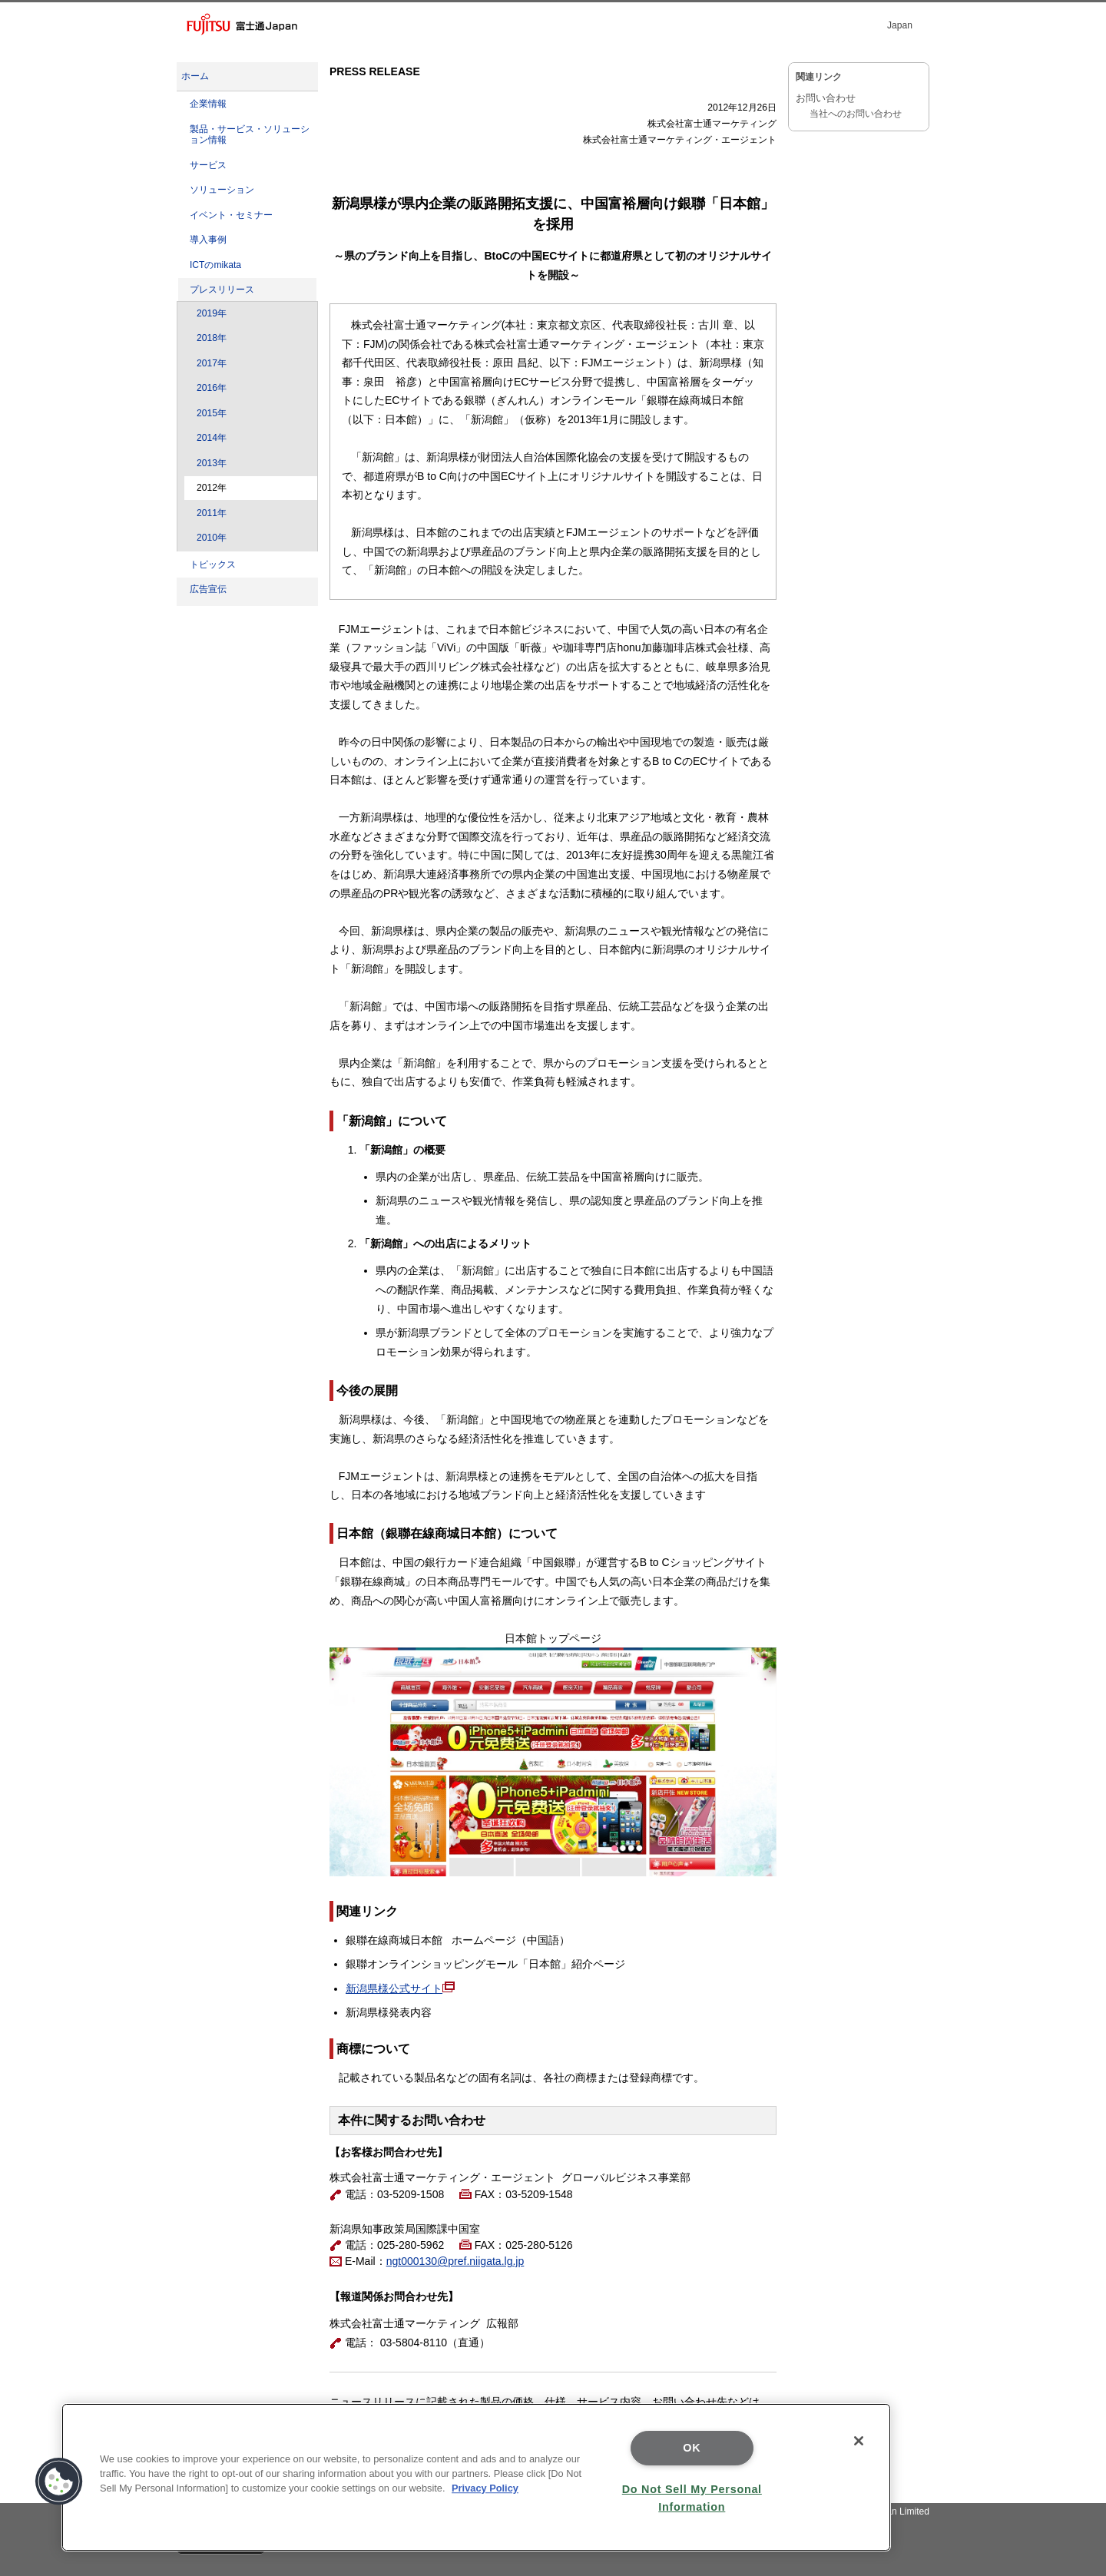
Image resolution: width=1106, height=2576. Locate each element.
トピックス (213, 564)
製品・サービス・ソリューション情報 (250, 135)
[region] (476, 2477)
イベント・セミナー (231, 215)
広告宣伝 (208, 589)
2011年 (212, 513)
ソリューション (222, 189)
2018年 (212, 338)
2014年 (212, 437)
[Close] (859, 2441)
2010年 (212, 537)
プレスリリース (222, 289)
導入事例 (208, 239)
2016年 (212, 387)
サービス (208, 165)
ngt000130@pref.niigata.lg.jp (455, 2261)
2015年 (212, 413)
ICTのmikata (215, 265)
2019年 (212, 313)
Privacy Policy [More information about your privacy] (485, 2488)
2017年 (212, 363)
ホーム (195, 76)
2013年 (212, 463)
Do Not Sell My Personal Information (692, 2498)
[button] (59, 2481)
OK (691, 2448)
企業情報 (208, 103)
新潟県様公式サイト (394, 1988)
